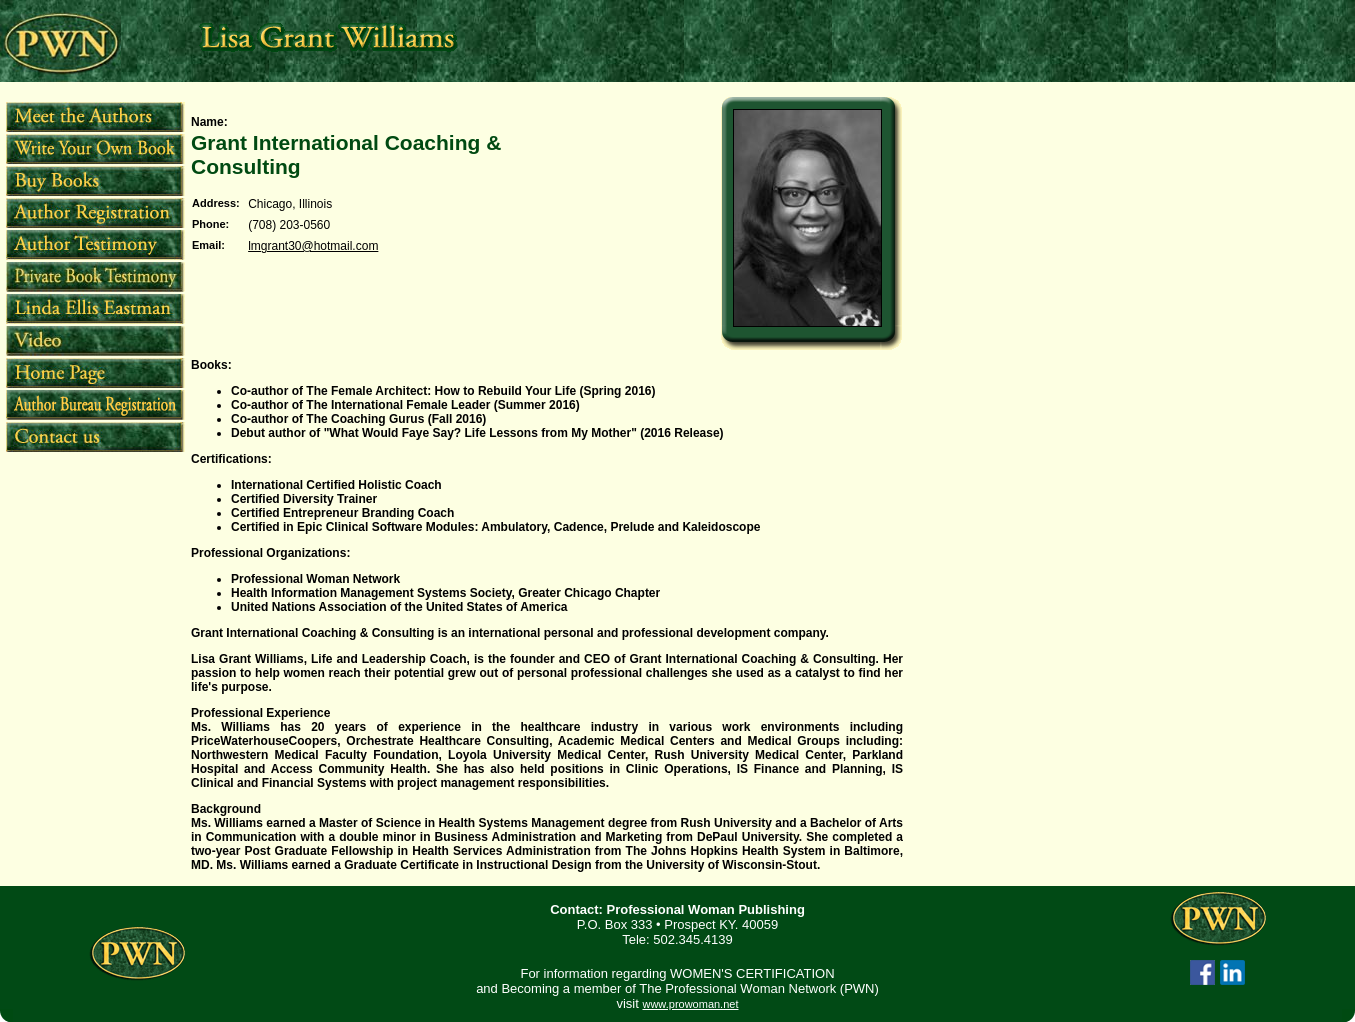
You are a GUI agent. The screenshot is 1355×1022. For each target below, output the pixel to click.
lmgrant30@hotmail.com (313, 246)
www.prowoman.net (690, 1004)
